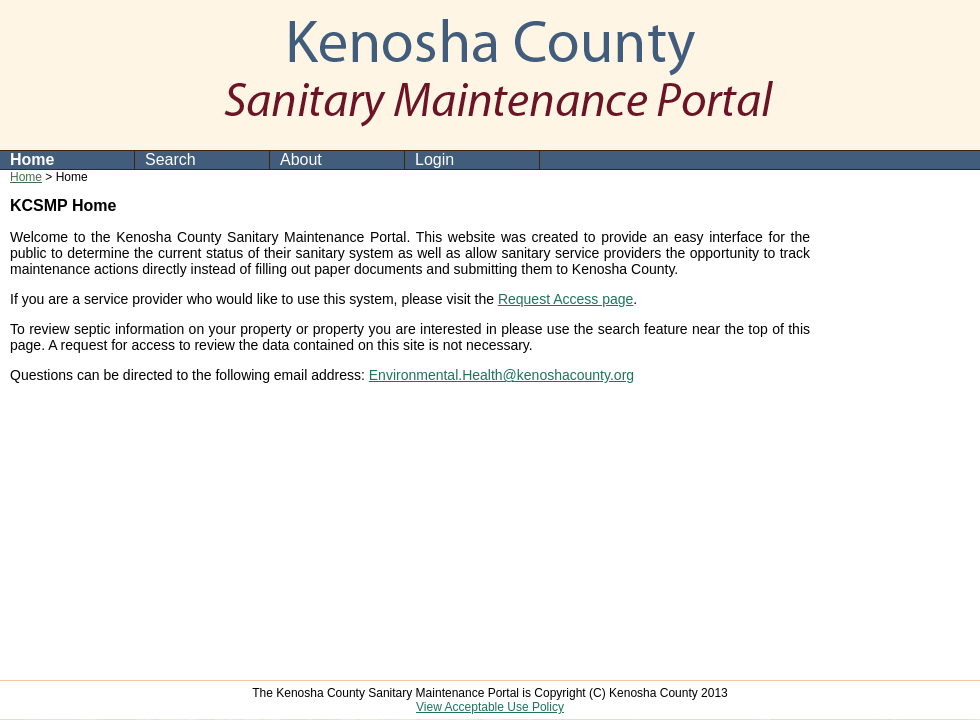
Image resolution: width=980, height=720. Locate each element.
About (301, 159)
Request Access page (565, 299)
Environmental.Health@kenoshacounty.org (501, 375)
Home (32, 159)
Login (434, 159)
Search (170, 159)
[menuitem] (67, 160)
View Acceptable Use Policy (490, 707)
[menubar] (270, 160)
